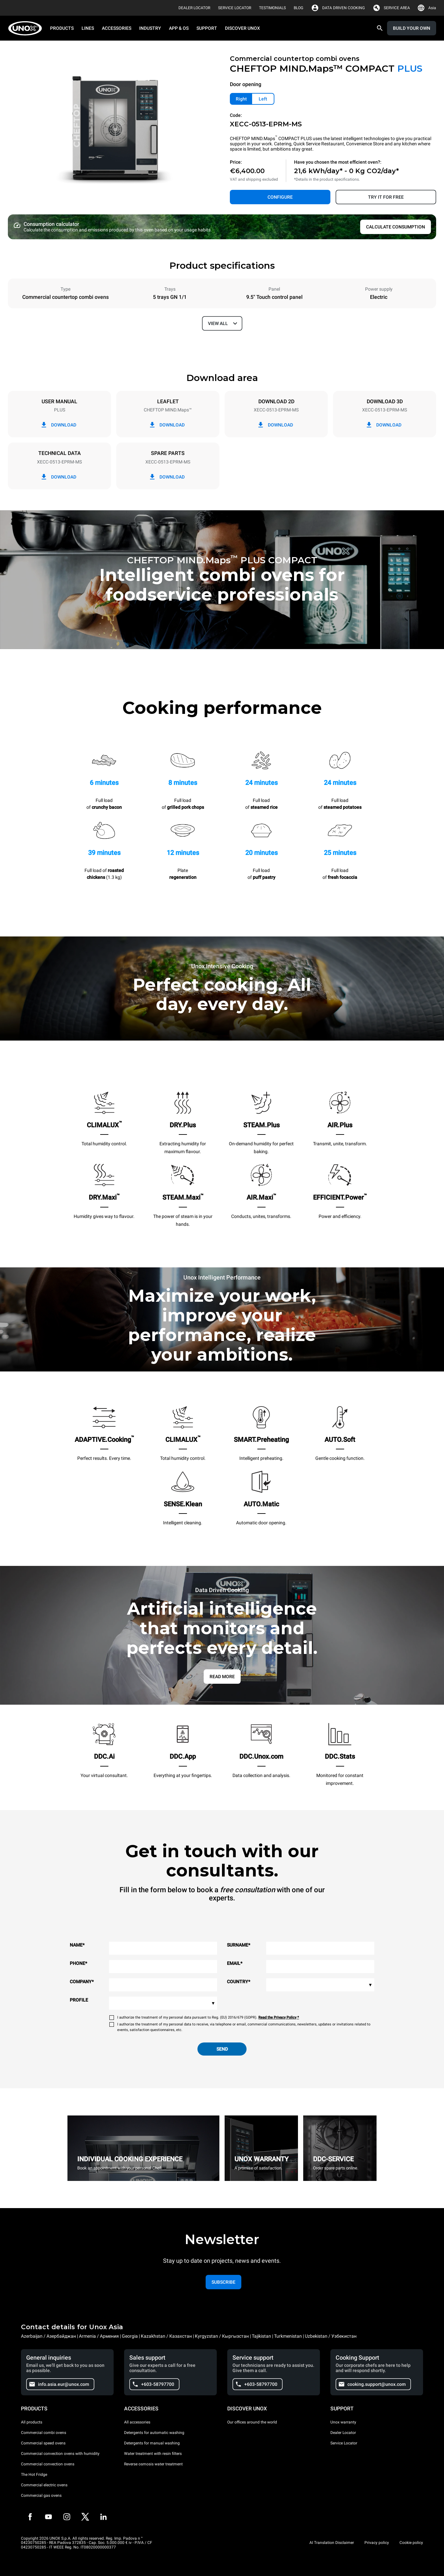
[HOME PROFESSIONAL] (27, 28)
